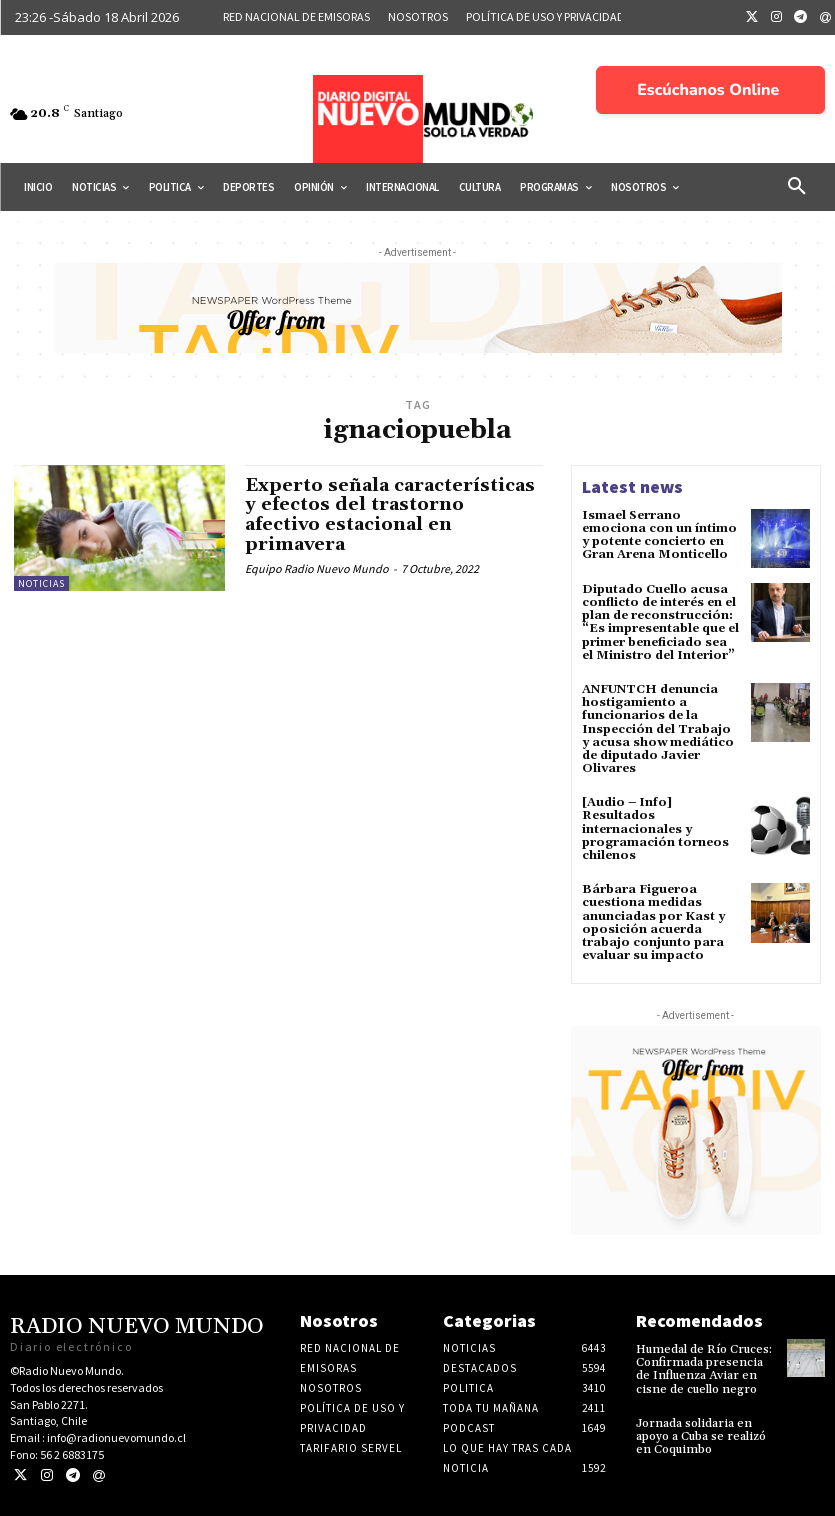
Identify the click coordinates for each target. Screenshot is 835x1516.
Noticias (41, 583)
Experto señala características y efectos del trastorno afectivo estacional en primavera (390, 515)
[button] (797, 187)
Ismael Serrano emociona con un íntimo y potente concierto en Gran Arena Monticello (659, 535)
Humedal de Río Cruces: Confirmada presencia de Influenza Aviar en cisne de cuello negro (704, 1369)
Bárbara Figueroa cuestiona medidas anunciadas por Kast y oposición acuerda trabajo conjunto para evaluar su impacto (653, 922)
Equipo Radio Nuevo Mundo (317, 568)
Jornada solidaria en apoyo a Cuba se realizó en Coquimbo (701, 1436)
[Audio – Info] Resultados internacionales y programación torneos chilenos (655, 829)
